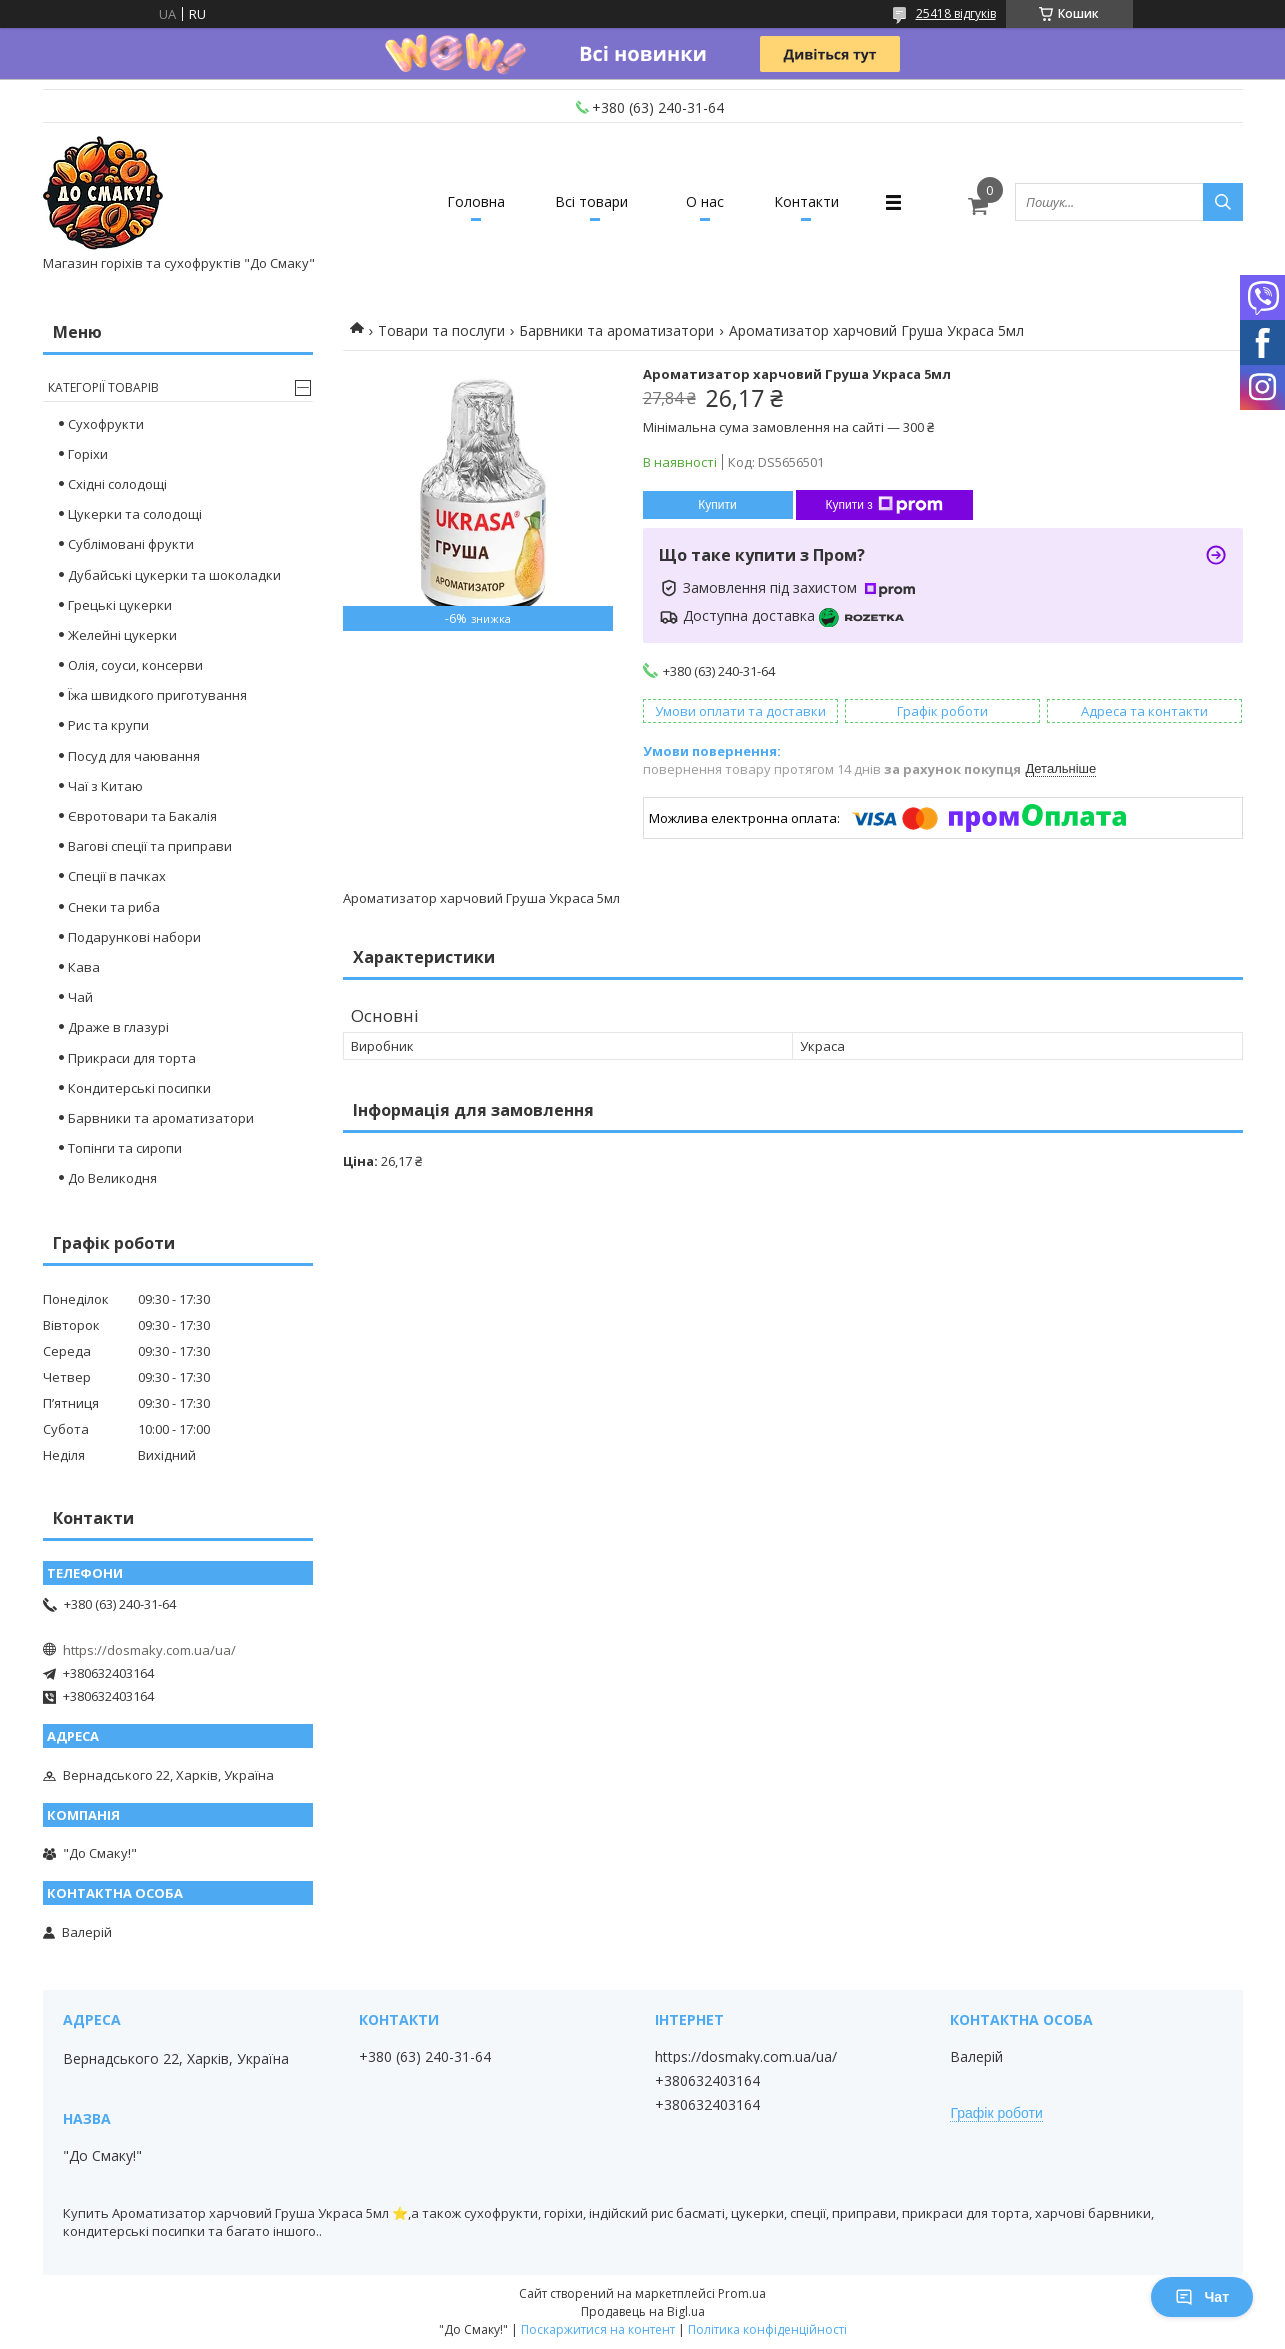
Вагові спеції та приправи (150, 846)
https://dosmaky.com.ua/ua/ (149, 1650)
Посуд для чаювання (134, 756)
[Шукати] (1223, 202)
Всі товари (591, 201)
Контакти (806, 201)
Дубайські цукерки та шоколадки (174, 575)
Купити (717, 505)
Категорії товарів (103, 387)
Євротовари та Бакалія (142, 816)
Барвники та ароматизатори (616, 330)
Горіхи (88, 454)
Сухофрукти (106, 424)
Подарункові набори (134, 937)
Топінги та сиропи (125, 1148)
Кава (84, 967)
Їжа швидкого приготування (157, 695)
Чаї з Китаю (105, 786)
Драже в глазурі (118, 1027)
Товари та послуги (441, 330)
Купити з (884, 505)
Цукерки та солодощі (135, 514)
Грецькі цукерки (120, 605)
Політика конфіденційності (767, 2329)
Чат (1202, 2297)
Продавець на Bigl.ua (643, 2311)
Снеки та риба (114, 907)
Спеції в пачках (117, 876)
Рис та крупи (108, 725)
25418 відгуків (956, 13)
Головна (476, 201)
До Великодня (112, 1178)
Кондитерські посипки (139, 1088)
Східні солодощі (117, 484)
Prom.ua (742, 2293)
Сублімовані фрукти (131, 544)
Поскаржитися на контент (598, 2329)
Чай (80, 997)
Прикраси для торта (132, 1058)
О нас (705, 201)
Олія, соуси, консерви (135, 665)
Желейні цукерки (122, 635)
